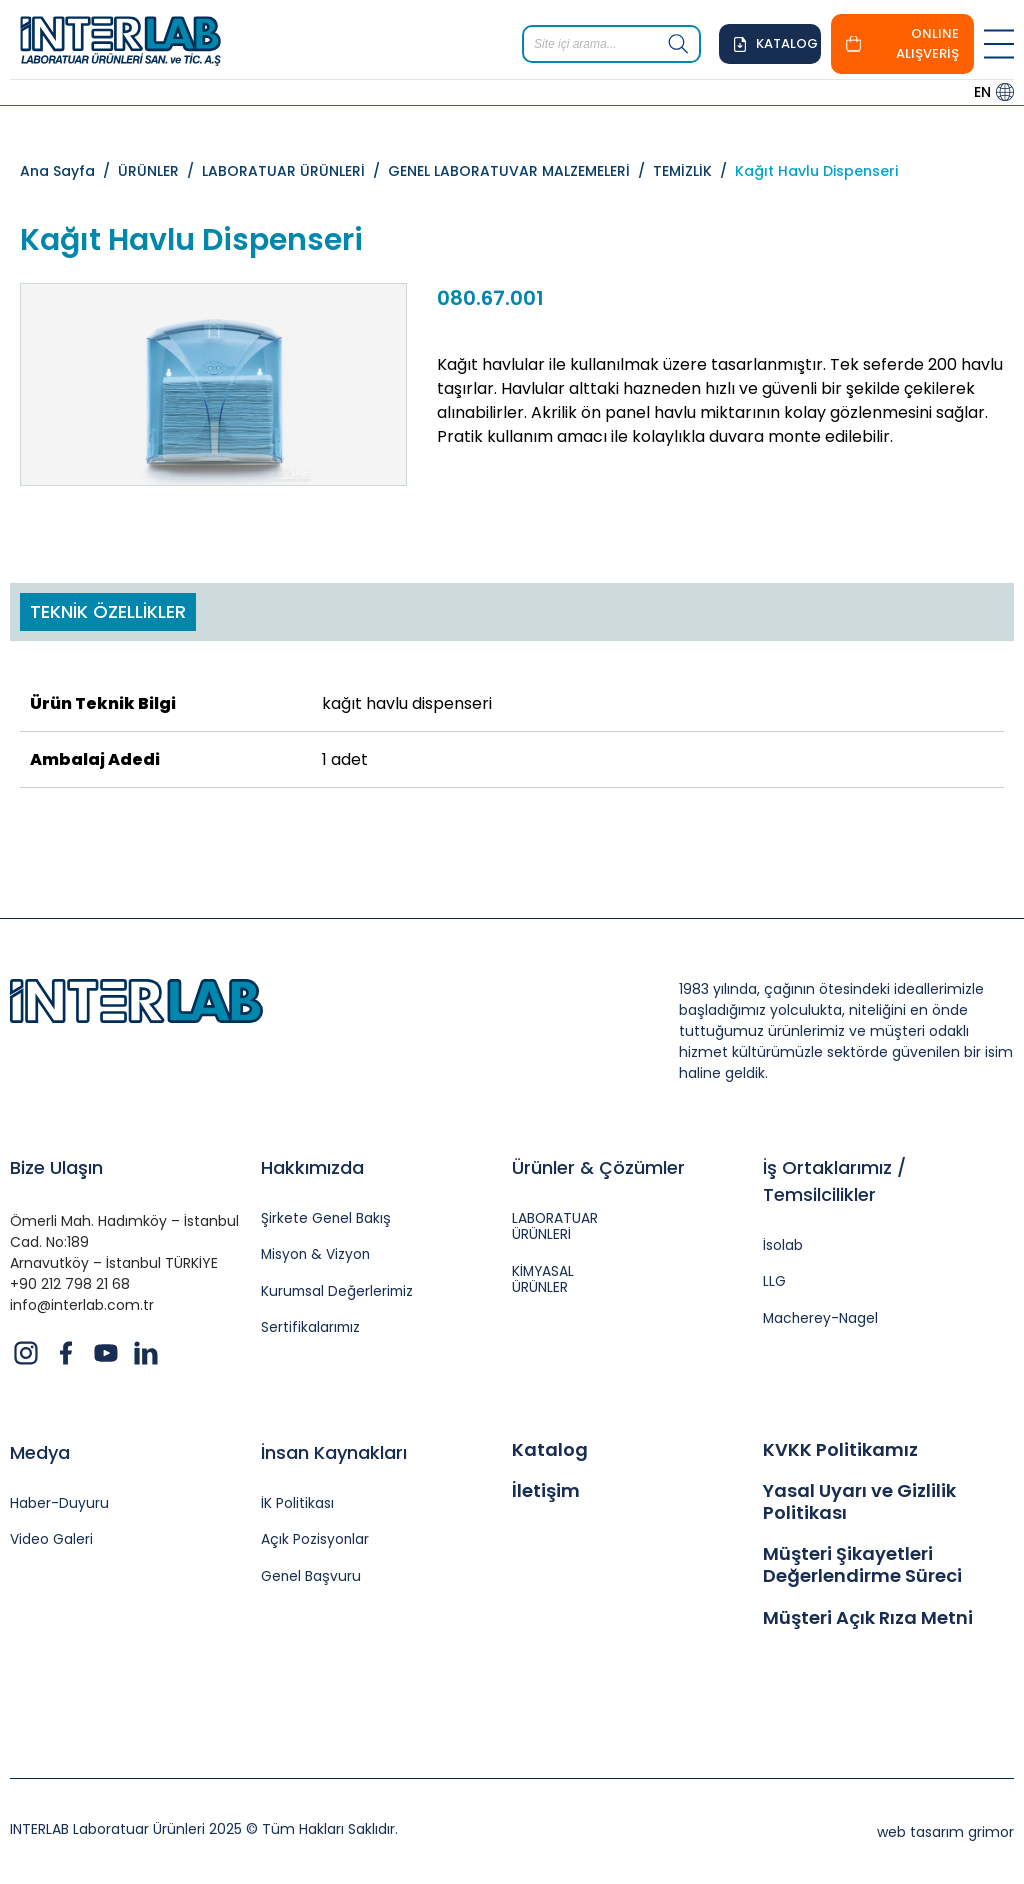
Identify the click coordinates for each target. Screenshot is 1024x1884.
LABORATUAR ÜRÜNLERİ (555, 1228)
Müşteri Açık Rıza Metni (868, 1618)
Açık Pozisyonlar (315, 1540)
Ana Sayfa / (69, 171)
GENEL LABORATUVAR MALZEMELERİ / (520, 171)
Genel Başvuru (311, 1577)
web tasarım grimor (945, 1832)
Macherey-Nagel (821, 1319)
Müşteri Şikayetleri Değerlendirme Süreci (862, 1564)
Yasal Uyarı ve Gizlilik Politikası (859, 1501)
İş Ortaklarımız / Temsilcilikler (834, 1181)
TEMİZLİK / (694, 171)
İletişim (546, 1491)
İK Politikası (297, 1504)
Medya (40, 1452)
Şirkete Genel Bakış (326, 1219)
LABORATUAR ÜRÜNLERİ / (295, 171)
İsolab (783, 1246)
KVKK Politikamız (840, 1450)
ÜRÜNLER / (160, 171)
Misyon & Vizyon (317, 1255)
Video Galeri (51, 1540)
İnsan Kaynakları (334, 1452)
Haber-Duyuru (59, 1504)
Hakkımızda (312, 1167)
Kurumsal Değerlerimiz (339, 1292)
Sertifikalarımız (311, 1329)
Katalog (550, 1450)
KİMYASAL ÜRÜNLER (544, 1281)
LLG (774, 1282)
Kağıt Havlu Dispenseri (816, 171)
